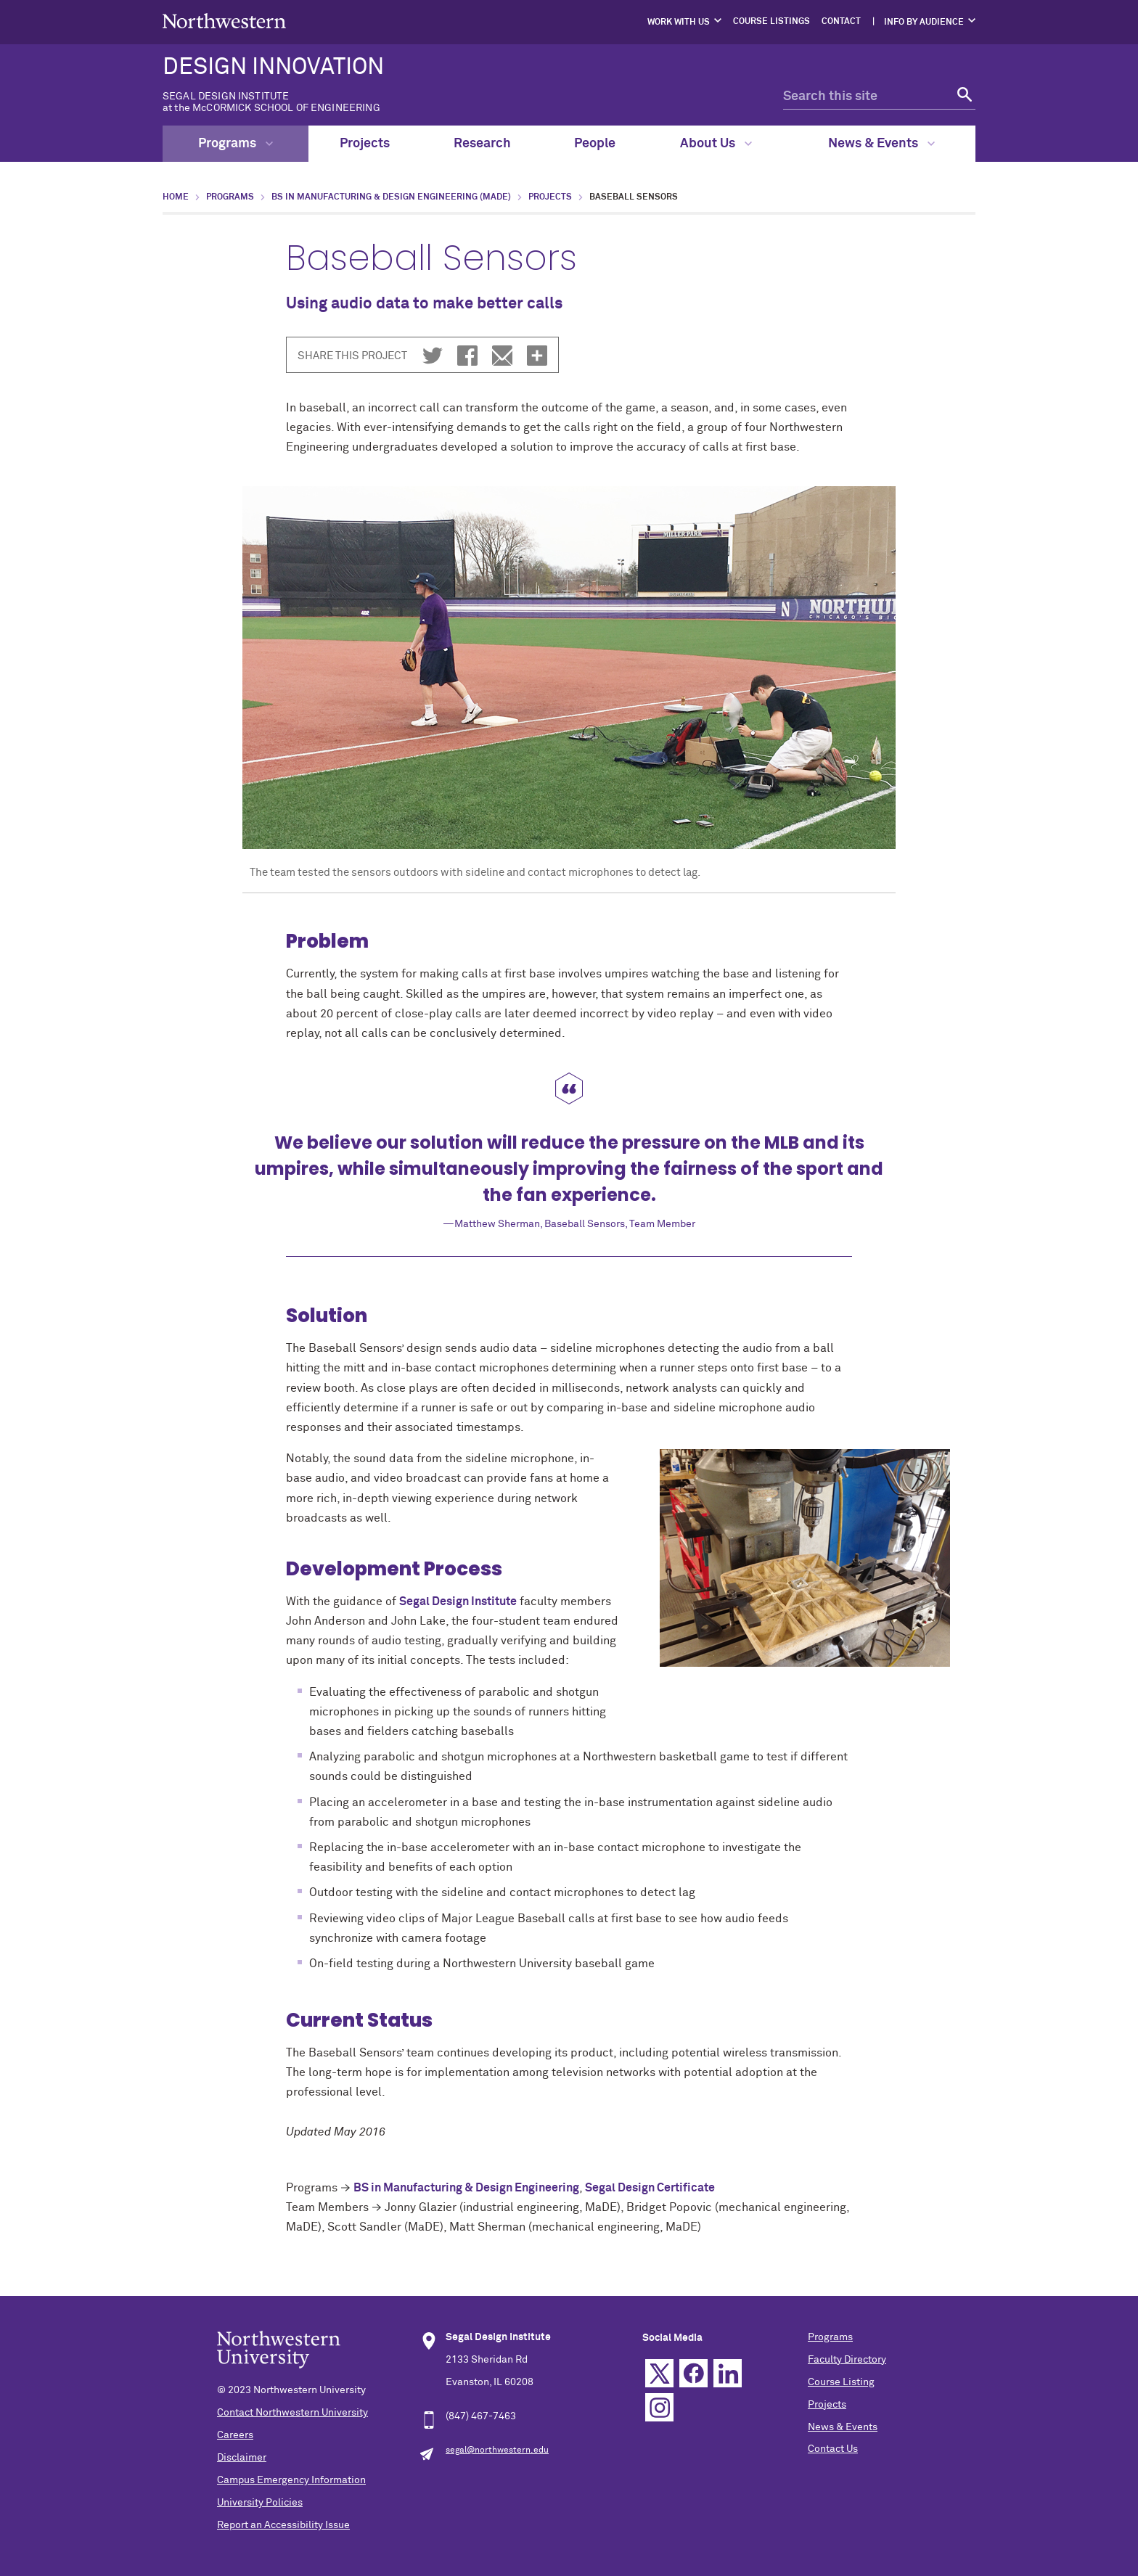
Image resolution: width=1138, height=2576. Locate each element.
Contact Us (833, 2449)
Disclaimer (241, 2458)
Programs (235, 143)
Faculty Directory (847, 2360)
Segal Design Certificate (650, 2188)
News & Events (881, 143)
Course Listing (841, 2382)
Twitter (659, 2373)
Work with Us (678, 22)
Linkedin (727, 2373)
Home (176, 197)
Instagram (659, 2407)
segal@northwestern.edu (497, 2450)
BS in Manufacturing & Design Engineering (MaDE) (391, 197)
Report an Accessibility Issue (283, 2525)
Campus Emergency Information (291, 2480)
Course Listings (771, 21)
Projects (365, 143)
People (594, 143)
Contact (841, 21)
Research (482, 143)
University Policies (260, 2503)
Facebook (693, 2373)
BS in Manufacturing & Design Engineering (466, 2188)
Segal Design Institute (458, 1601)
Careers (235, 2435)
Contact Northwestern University (292, 2413)
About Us (716, 143)
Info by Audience (924, 22)
